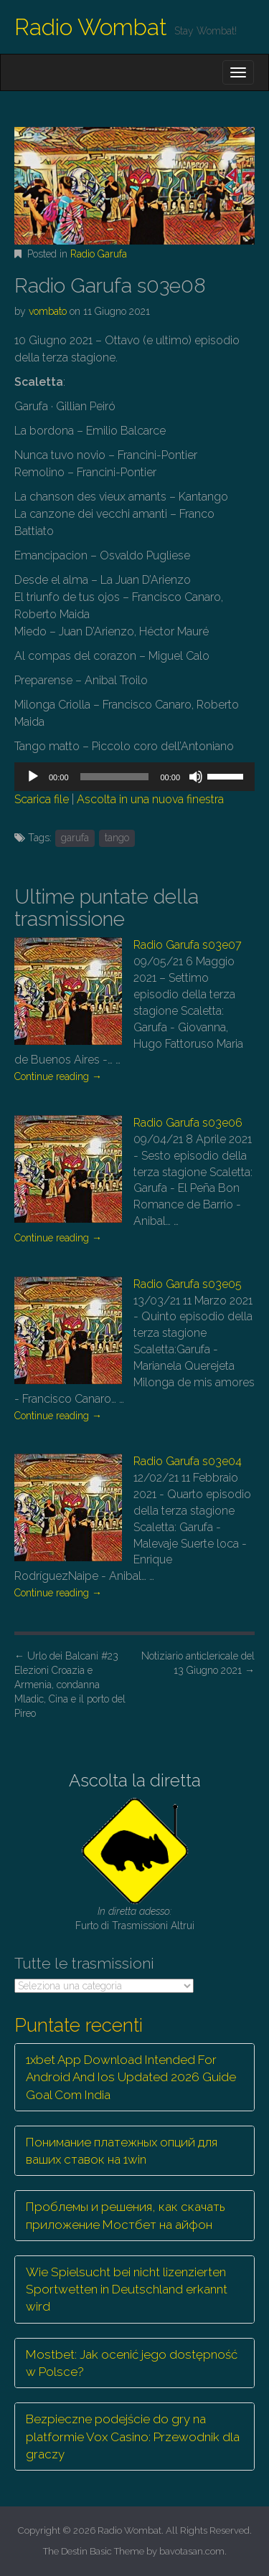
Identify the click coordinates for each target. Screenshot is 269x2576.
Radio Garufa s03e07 (187, 945)
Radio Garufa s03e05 (187, 1284)
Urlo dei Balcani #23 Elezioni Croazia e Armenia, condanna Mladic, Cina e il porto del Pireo (70, 1684)
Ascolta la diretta (135, 1780)
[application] (134, 776)
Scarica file (41, 799)
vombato (48, 311)
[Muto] (196, 777)
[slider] (114, 776)
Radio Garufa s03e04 (187, 1461)
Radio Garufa (98, 254)
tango (117, 837)
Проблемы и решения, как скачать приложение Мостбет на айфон (125, 2215)
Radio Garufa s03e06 (187, 1123)
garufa (75, 837)
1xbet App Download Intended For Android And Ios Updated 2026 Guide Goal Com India (131, 2077)
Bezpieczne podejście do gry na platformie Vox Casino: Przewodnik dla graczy (133, 2436)
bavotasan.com (192, 2551)
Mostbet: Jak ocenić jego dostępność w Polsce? (131, 2363)
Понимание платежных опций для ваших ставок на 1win (121, 2151)
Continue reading (58, 1076)
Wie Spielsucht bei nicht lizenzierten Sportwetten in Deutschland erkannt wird (126, 2289)
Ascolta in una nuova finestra (150, 799)
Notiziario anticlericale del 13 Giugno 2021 (198, 1663)
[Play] (33, 777)
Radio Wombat (90, 27)
